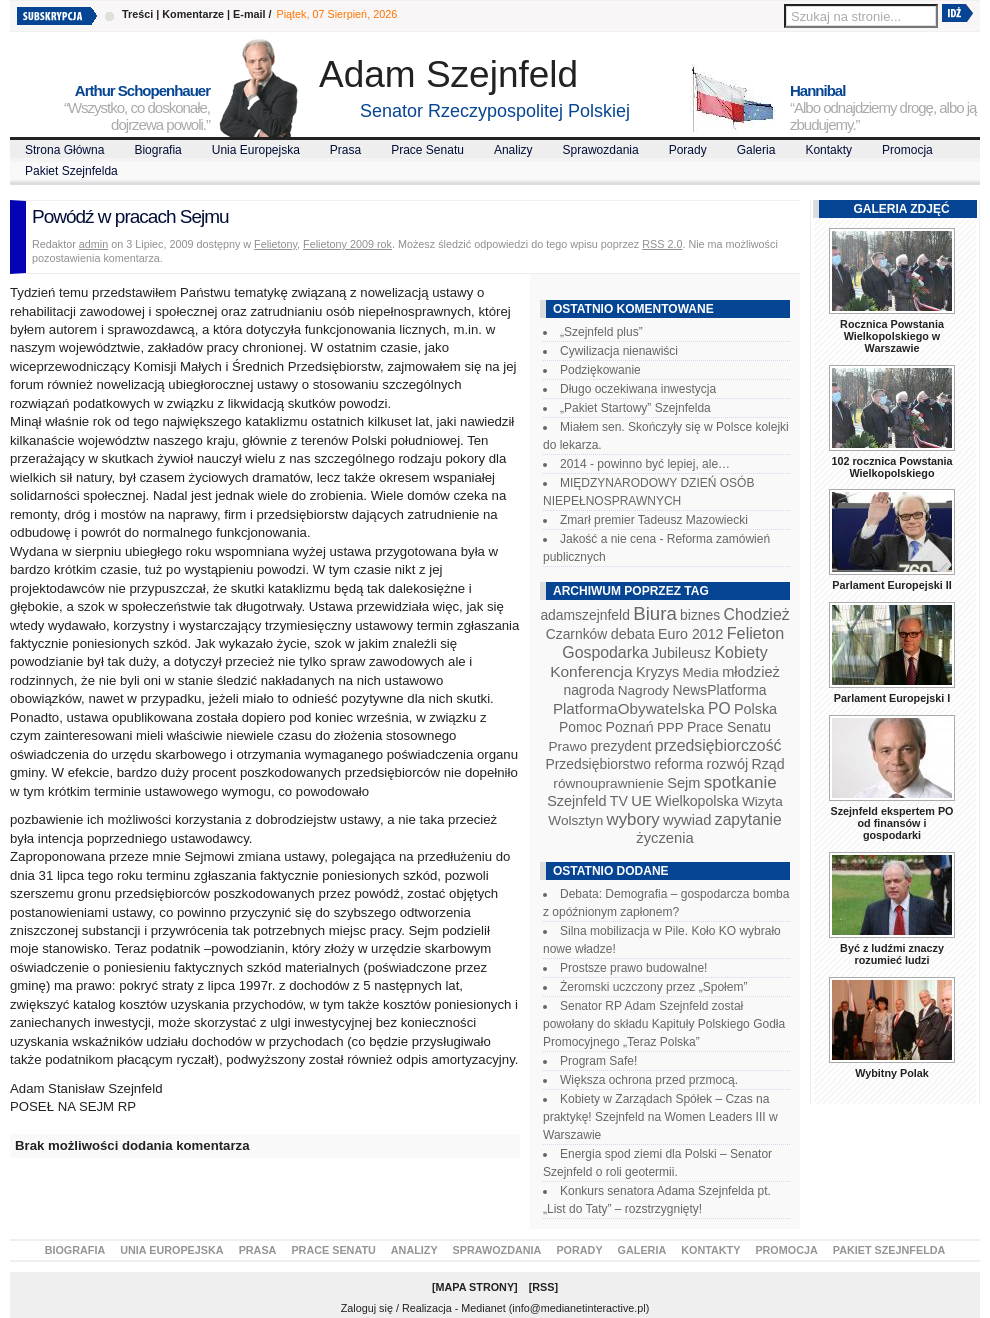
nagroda (588, 690)
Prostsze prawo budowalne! (633, 968)
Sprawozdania (601, 150)
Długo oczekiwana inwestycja (638, 389)
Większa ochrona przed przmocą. (649, 1080)
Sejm (683, 783)
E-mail (249, 14)
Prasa (345, 150)
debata (633, 634)
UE (641, 801)
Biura (655, 613)
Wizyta (762, 801)
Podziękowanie (600, 370)
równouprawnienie (608, 783)
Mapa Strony (475, 1287)
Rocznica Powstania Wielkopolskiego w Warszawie (892, 336)
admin (93, 244)
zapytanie (748, 819)
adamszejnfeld (584, 615)
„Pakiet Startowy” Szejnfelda (635, 408)
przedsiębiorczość (718, 745)
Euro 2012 (690, 634)
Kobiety (740, 652)
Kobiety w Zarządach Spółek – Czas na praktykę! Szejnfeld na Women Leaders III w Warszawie (660, 1117)
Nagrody (643, 690)
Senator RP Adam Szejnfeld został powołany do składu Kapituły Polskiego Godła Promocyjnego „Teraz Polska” (664, 1024)
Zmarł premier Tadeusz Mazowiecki (654, 520)
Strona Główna (64, 150)
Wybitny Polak (892, 1073)
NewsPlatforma (719, 690)
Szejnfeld (576, 801)
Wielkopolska (696, 801)
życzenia (665, 838)
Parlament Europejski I (892, 698)
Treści (137, 14)
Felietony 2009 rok (347, 244)
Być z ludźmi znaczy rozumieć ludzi (892, 954)
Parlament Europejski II (891, 585)
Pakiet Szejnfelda (71, 171)
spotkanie (740, 782)
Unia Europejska (256, 150)
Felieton (756, 633)
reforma (678, 764)
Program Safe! (598, 1061)
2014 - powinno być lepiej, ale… (645, 464)
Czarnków (577, 634)
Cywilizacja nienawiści (619, 351)
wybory (633, 819)
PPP (670, 727)
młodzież (751, 672)
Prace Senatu (427, 150)
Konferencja (591, 671)
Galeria (756, 150)
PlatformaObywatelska (629, 708)
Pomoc (580, 727)
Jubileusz (681, 653)
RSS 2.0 (662, 244)
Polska (755, 709)
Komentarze (193, 14)
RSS (543, 1287)
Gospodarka (605, 652)
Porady (688, 150)
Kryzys (657, 672)
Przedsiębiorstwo (598, 764)
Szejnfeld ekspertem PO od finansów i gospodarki (891, 823)
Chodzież (757, 614)
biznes (700, 615)
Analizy (513, 150)
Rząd (768, 764)
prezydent (620, 746)
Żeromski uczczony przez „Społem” (653, 987)
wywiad (687, 820)
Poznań (630, 727)
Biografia (157, 150)
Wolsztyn (575, 820)
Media (701, 672)
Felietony (275, 244)
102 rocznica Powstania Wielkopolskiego (891, 467)
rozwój (728, 764)
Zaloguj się (367, 1308)
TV (619, 801)
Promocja (907, 150)
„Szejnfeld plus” (601, 332)
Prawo (567, 746)
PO (719, 708)
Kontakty (828, 150)
